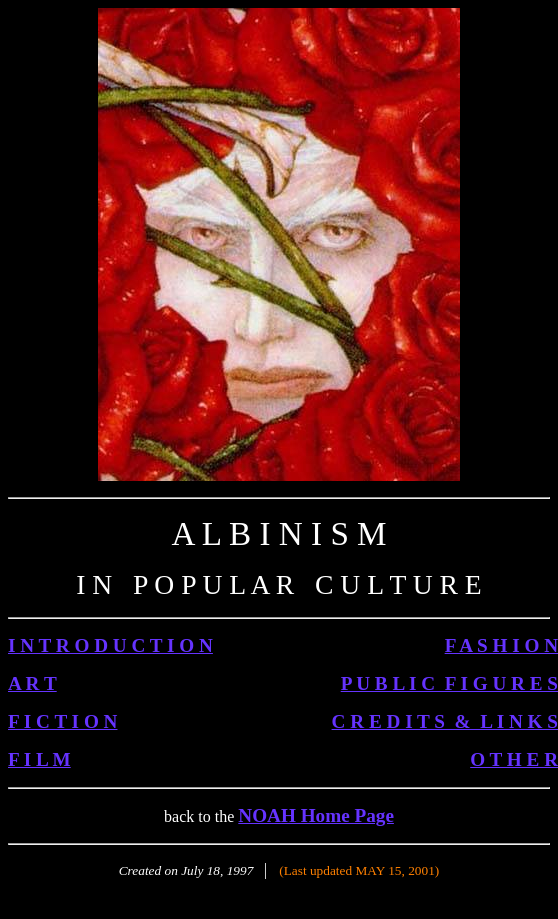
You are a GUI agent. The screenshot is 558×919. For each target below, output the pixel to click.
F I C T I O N (62, 721)
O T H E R (514, 759)
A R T (32, 683)
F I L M (39, 759)
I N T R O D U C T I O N (110, 645)
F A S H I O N (501, 645)
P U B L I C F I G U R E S (449, 683)
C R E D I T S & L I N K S (445, 721)
